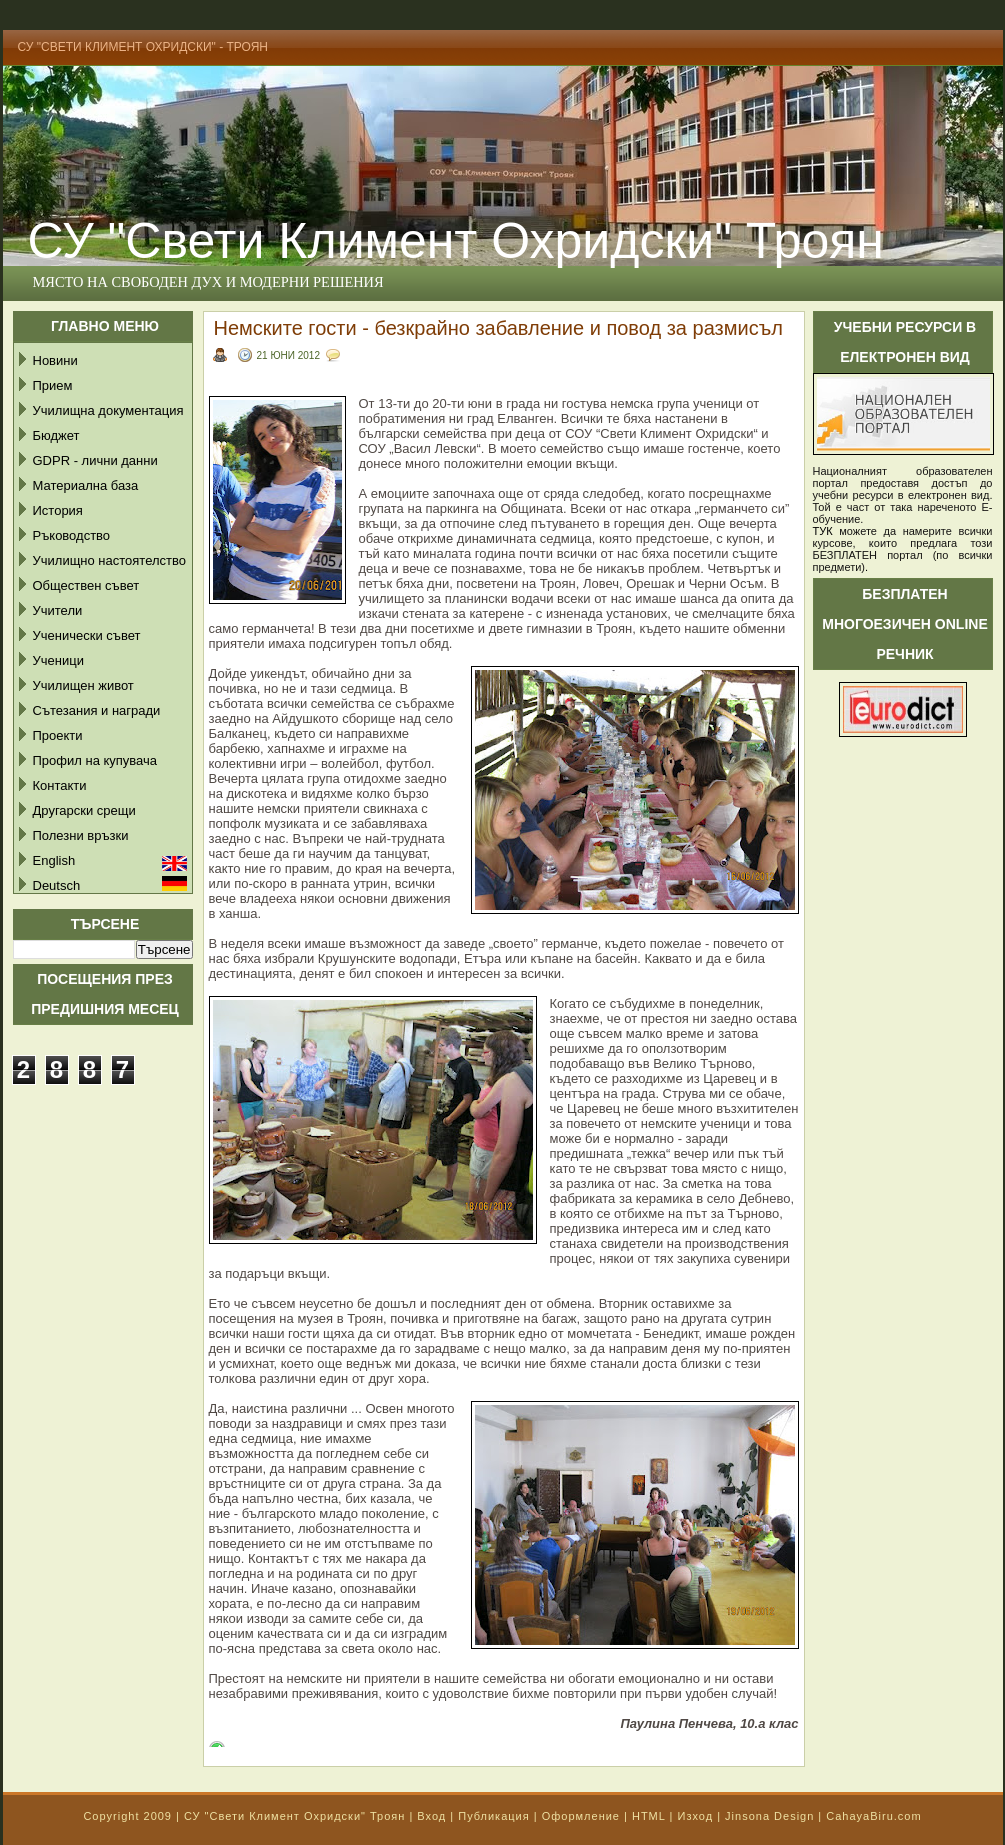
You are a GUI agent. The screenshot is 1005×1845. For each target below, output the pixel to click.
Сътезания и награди (97, 710)
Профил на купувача (95, 760)
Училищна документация (108, 410)
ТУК (823, 531)
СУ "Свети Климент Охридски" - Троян (143, 47)
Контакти (60, 785)
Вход (431, 1816)
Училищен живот (83, 685)
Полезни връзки (81, 835)
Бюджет (56, 435)
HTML (649, 1816)
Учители (58, 610)
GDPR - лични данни (95, 460)
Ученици (58, 660)
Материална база (86, 485)
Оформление (581, 1816)
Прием (53, 385)
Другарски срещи (84, 810)
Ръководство (72, 535)
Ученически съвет (87, 635)
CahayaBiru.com (873, 1816)
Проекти (58, 735)
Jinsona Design (769, 1816)
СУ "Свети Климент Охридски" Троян (294, 1816)
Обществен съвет (86, 585)
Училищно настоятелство (109, 560)
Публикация (493, 1816)
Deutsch (57, 885)
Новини (55, 360)
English (54, 860)
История (58, 510)
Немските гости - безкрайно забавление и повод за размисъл (498, 328)
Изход (695, 1816)
